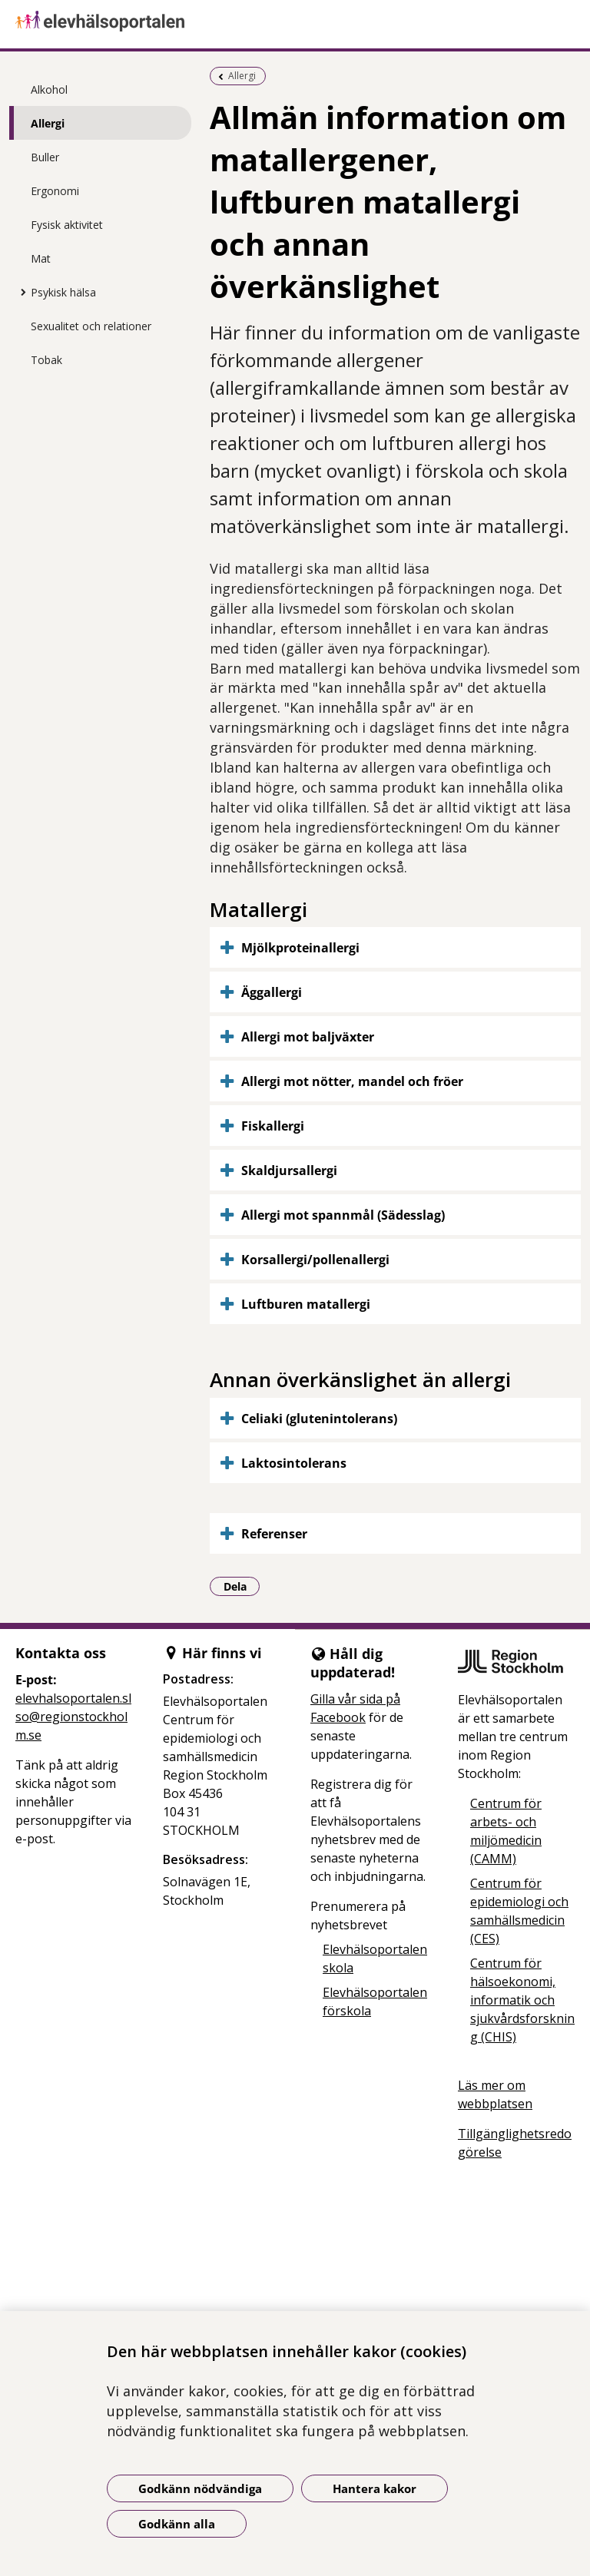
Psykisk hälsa (63, 292)
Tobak (46, 360)
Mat (41, 258)
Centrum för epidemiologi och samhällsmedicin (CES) (519, 1911)
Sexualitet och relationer (91, 326)
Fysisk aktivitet (67, 224)
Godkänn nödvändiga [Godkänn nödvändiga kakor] (200, 2488)
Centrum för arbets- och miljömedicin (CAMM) (506, 1831)
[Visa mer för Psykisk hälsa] (19, 292)
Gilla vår (335, 1698)
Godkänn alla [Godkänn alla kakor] (176, 2523)
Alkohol (49, 89)
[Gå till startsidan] (295, 21)
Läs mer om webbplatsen (495, 2094)
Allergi (48, 123)
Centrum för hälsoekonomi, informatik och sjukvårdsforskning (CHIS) (522, 2000)
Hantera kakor (374, 2488)
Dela (242, 1586)
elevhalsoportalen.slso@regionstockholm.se (73, 1716)
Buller (45, 157)
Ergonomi (55, 191)
